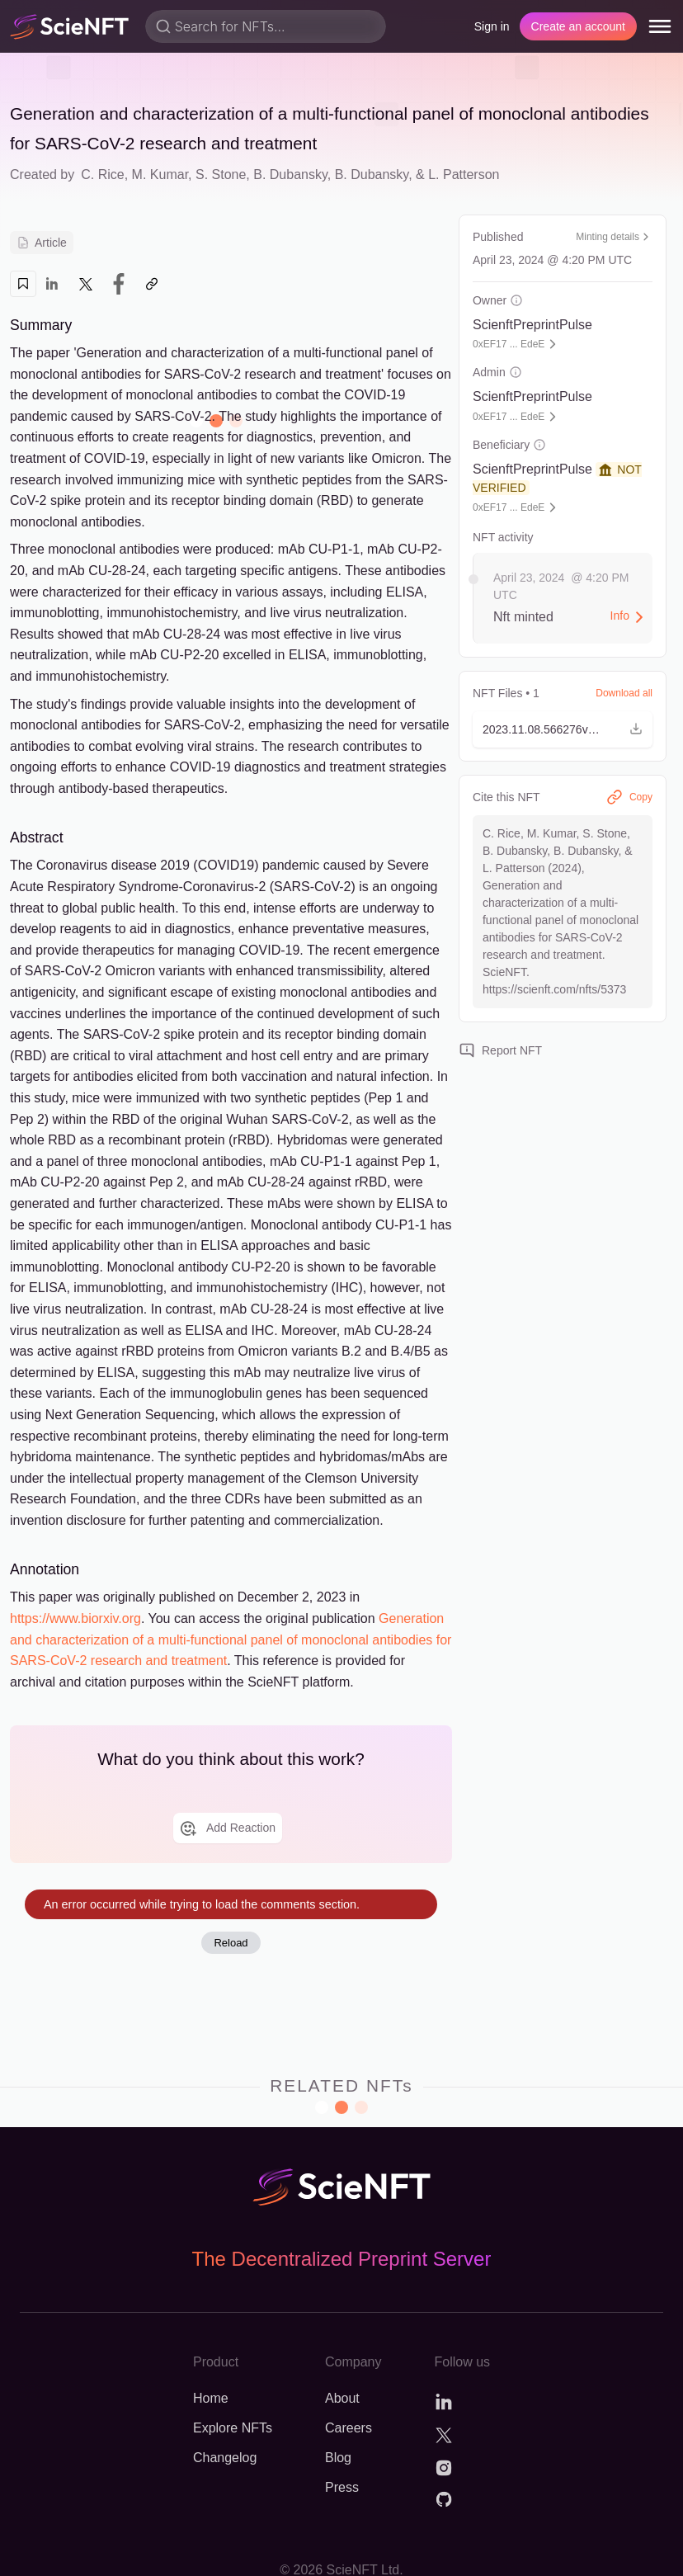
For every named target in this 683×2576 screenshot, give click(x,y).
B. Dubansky (290, 174)
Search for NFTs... (230, 26)
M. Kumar (160, 174)
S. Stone (220, 174)
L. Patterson (463, 174)
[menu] (660, 26)
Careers (348, 2428)
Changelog (225, 2458)
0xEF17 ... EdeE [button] (508, 344)
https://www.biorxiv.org (75, 1618)
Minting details (614, 236)
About (342, 2398)
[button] (562, 729)
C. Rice (102, 174)
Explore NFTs (232, 2428)
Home (210, 2398)
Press (342, 2487)
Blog (338, 2458)
